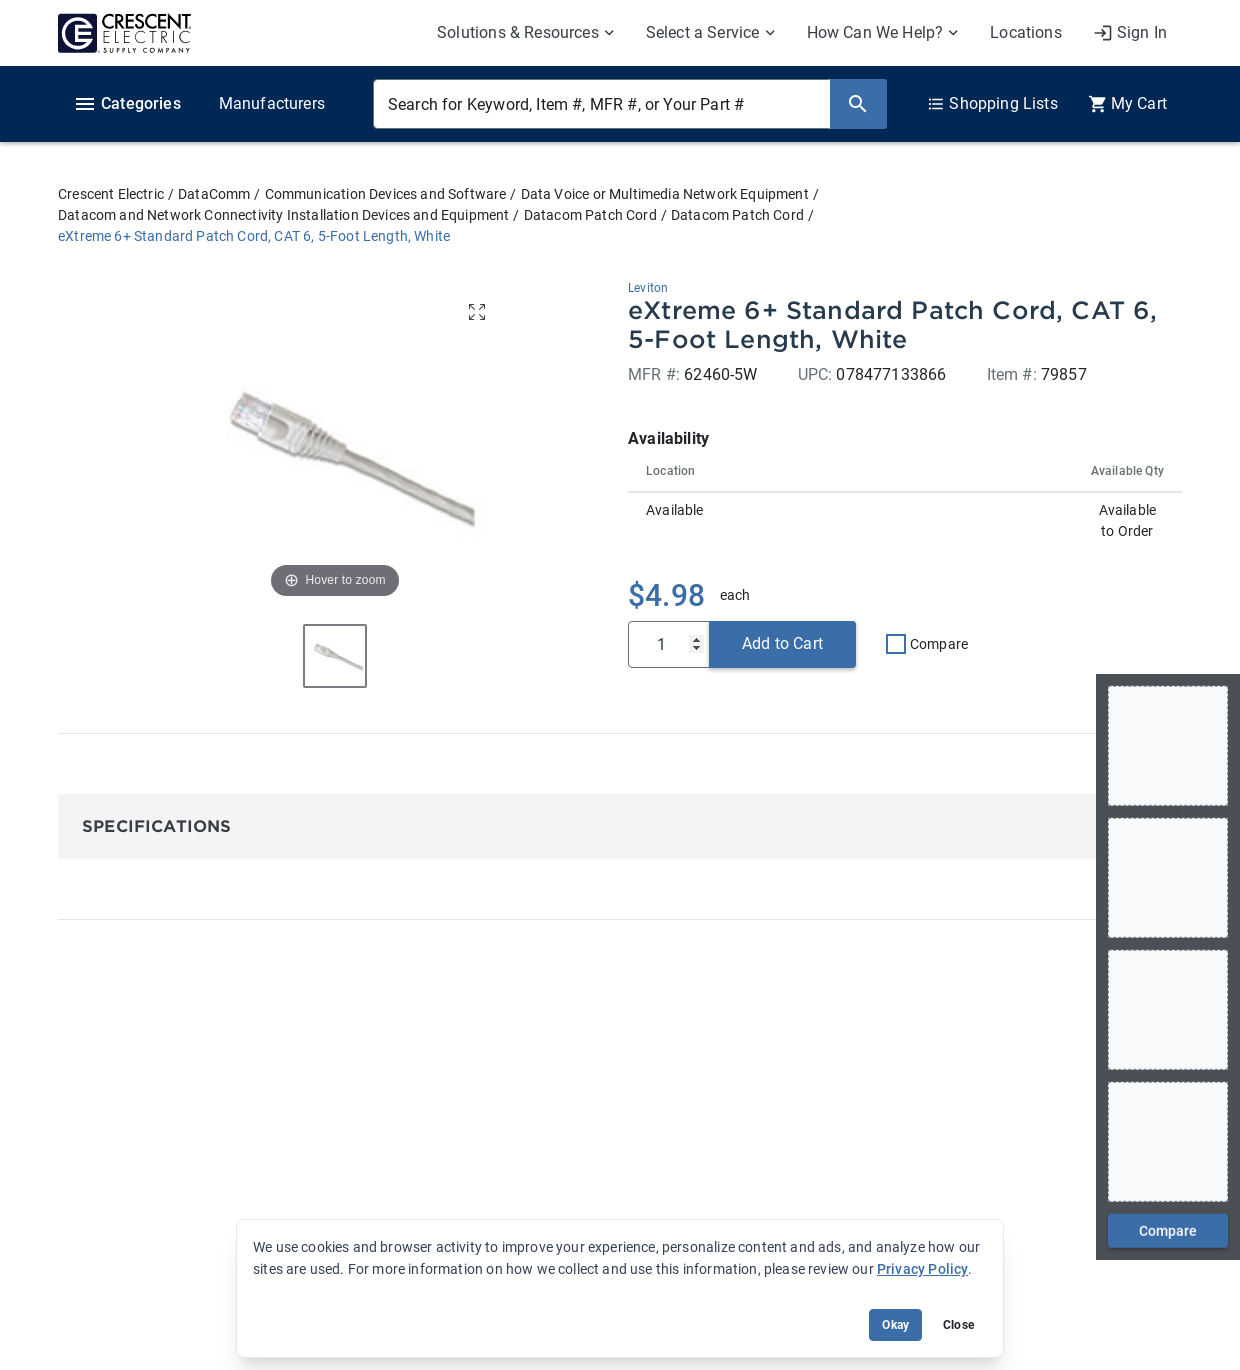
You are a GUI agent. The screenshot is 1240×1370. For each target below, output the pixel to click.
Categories (127, 104)
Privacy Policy (922, 1269)
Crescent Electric (111, 194)
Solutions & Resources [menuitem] (518, 32)
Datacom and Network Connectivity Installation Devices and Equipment (283, 215)
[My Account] (1130, 33)
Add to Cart (782, 643)
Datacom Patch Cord (590, 215)
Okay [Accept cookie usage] (895, 1325)
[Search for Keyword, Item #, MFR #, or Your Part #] (601, 104)
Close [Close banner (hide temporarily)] (958, 1325)
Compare (939, 644)
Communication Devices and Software (386, 194)
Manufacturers (272, 103)
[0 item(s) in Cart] (1127, 104)
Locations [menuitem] (1026, 32)
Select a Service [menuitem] (703, 32)
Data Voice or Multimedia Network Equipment (665, 194)
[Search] (858, 104)
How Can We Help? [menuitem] (875, 32)
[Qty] (669, 644)
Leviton (648, 288)
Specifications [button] (156, 826)
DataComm (214, 194)
